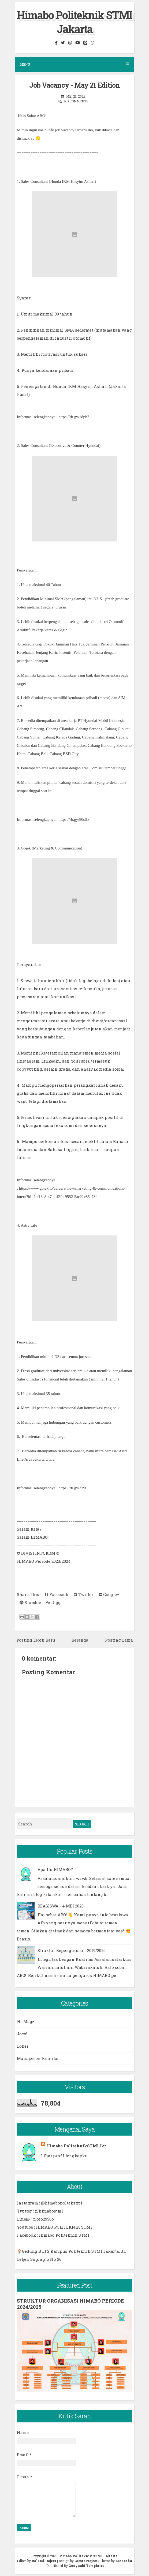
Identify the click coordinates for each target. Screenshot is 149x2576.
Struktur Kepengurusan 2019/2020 (72, 1950)
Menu (74, 64)
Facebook (56, 1594)
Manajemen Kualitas (38, 2058)
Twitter (83, 1594)
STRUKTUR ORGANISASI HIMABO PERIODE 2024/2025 (70, 2303)
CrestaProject (86, 2561)
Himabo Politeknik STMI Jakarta (74, 22)
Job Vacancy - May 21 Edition (74, 85)
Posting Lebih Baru (35, 1640)
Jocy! (22, 2033)
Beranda (80, 1640)
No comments (76, 101)
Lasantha (124, 2561)
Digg (53, 1602)
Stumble (30, 1602)
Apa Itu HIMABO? (55, 1869)
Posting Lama (119, 1640)
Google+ (109, 1594)
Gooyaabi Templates (86, 2565)
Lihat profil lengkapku (64, 2155)
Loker (22, 2046)
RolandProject (44, 2561)
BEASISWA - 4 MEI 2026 (61, 1906)
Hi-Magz (25, 2021)
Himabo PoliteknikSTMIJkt (76, 2145)
